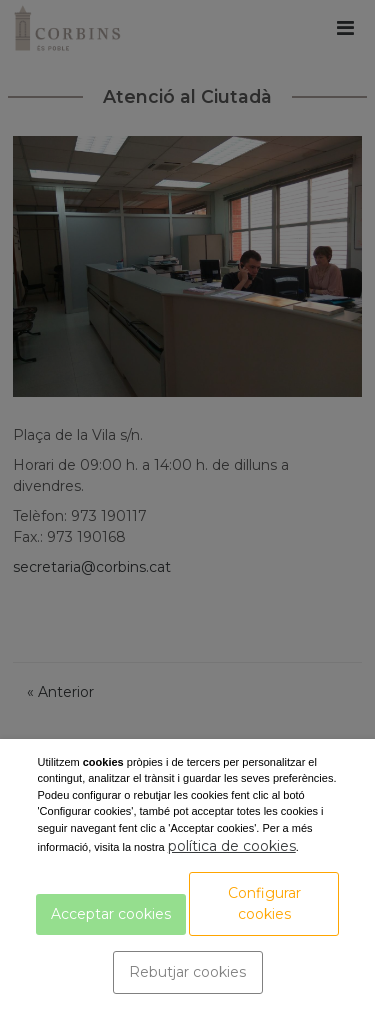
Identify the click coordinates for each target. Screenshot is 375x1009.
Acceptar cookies (111, 914)
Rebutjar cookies (187, 972)
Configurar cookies (264, 903)
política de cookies (232, 846)
